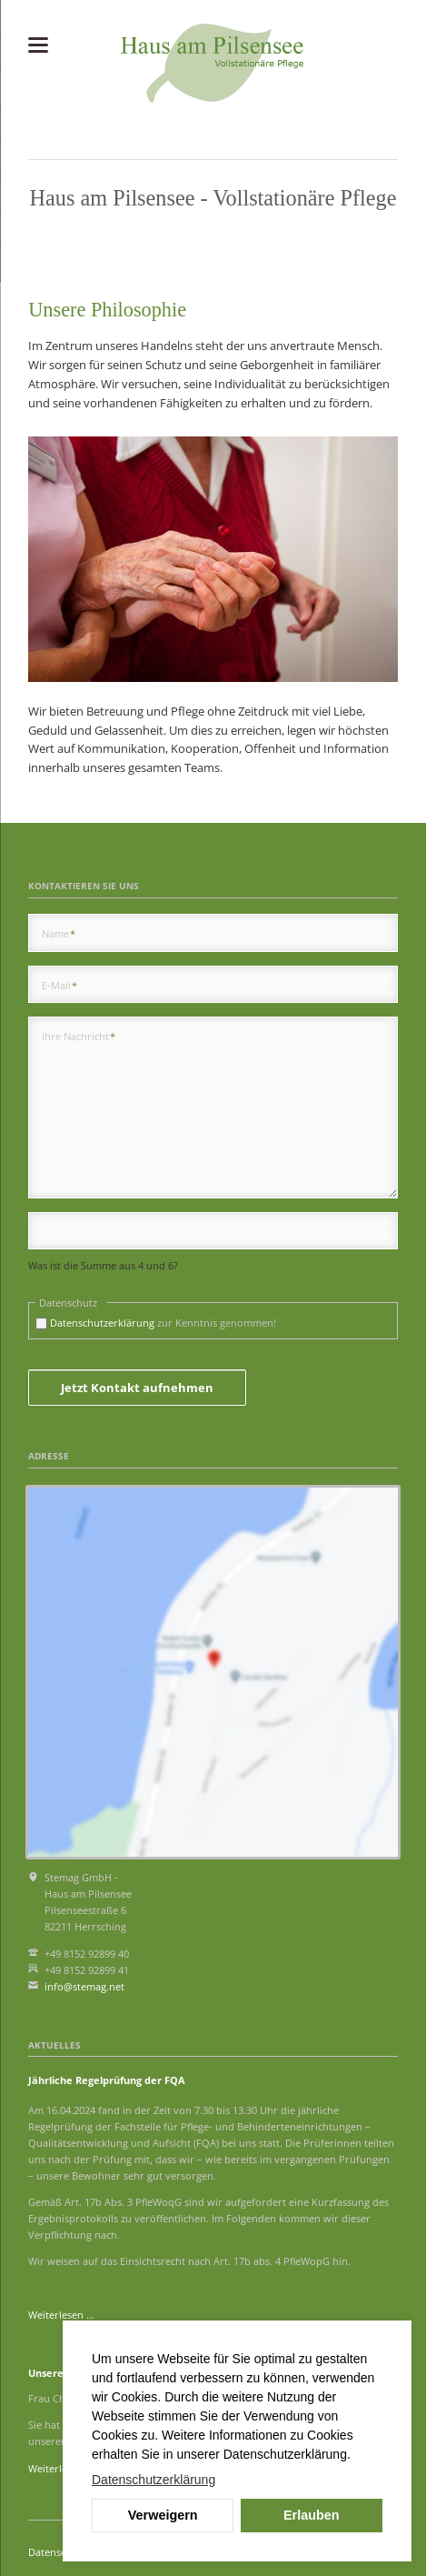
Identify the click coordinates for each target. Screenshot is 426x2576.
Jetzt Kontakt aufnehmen (137, 1387)
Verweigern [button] (163, 2515)
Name (59, 933)
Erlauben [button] (311, 2515)
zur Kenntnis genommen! (163, 1322)
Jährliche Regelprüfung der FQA (106, 2080)
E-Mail (60, 984)
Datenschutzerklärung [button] (153, 2479)
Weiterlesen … (61, 2314)
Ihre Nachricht (79, 1035)
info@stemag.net (84, 1986)
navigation (38, 45)
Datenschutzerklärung (102, 1322)
